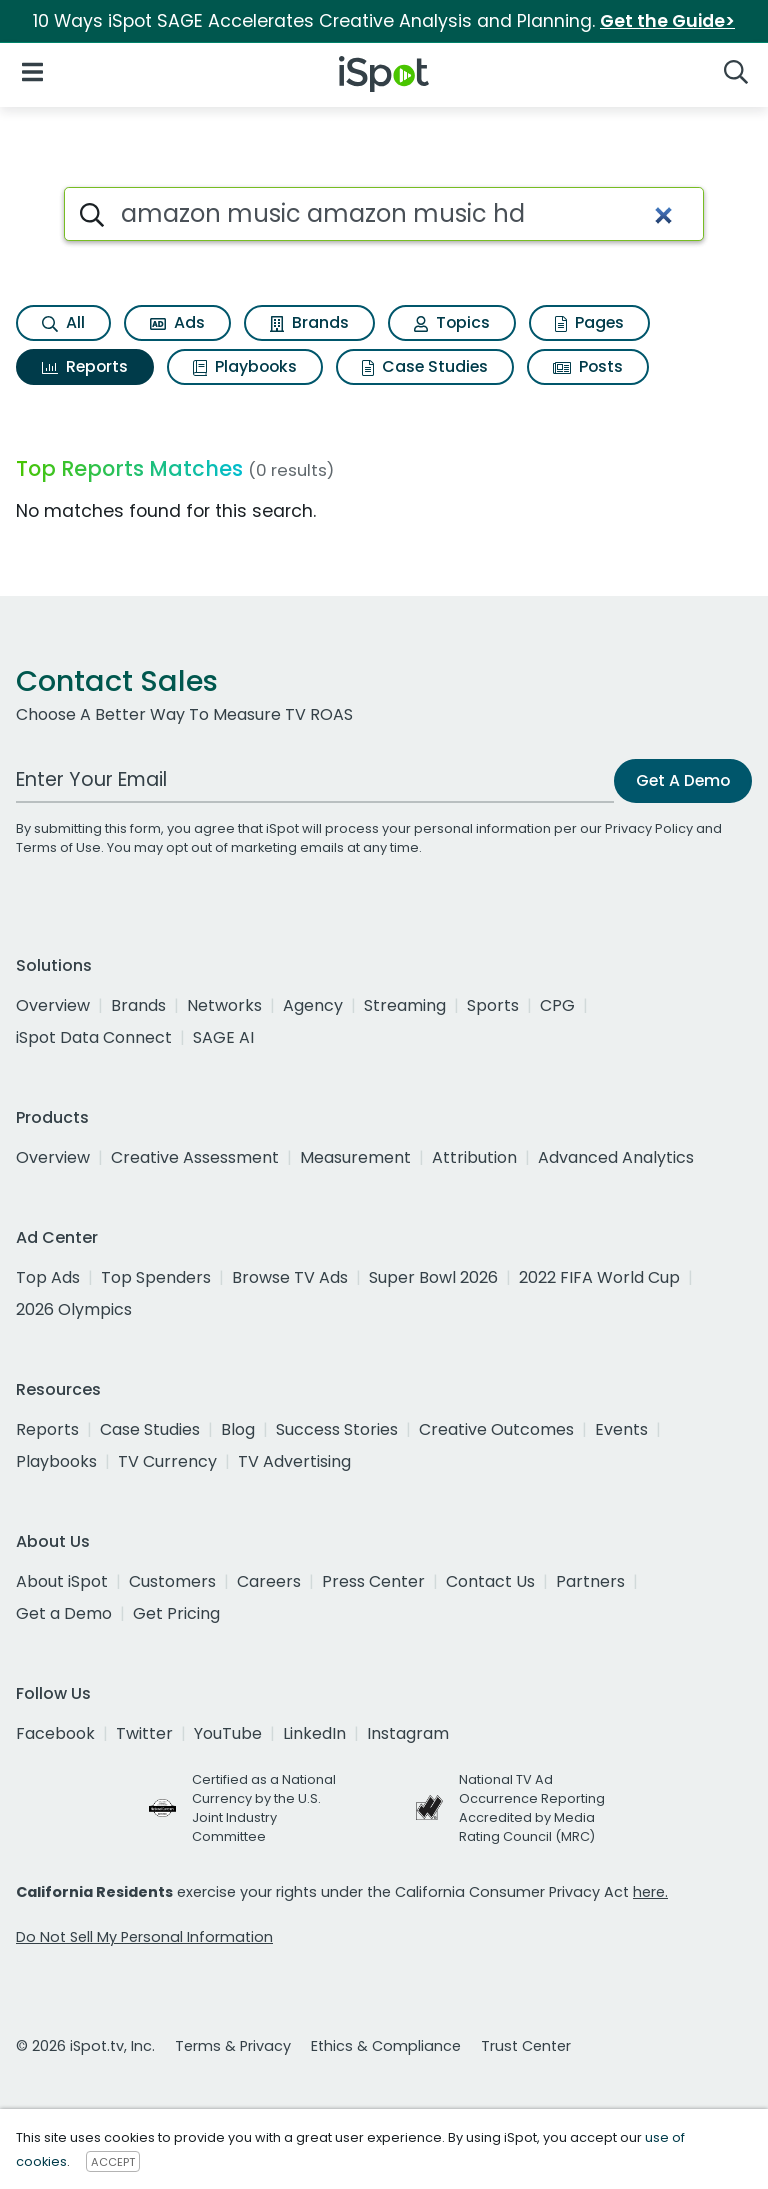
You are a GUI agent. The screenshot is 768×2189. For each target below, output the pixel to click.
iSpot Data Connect (94, 1037)
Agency (313, 1005)
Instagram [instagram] (408, 1733)
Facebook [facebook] (55, 1733)
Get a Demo (64, 1613)
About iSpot (62, 1581)
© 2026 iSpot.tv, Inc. (85, 2046)
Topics (452, 322)
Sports (493, 1005)
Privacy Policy (649, 828)
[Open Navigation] (32, 70)
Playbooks (245, 366)
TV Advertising (294, 1461)
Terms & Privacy (233, 2046)
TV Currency (167, 1461)
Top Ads (48, 1277)
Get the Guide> (667, 21)
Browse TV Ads (290, 1277)
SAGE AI (223, 1037)
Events (621, 1429)
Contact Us (490, 1581)
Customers (172, 1581)
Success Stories (337, 1429)
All (63, 322)
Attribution (474, 1157)
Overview (53, 1005)
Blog (238, 1429)
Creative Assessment (195, 1157)
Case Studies (425, 366)
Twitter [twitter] (144, 1733)
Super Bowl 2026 (433, 1277)
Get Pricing (176, 1613)
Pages (589, 322)
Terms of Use (58, 847)
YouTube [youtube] (228, 1733)
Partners (590, 1581)
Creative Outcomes (496, 1429)
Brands (309, 322)
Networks (224, 1005)
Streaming (405, 1005)
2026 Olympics (74, 1309)
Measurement (355, 1157)
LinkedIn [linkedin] (314, 1733)
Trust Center (526, 2046)
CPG (557, 1005)
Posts (588, 366)
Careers (269, 1581)
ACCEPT (113, 2162)
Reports (85, 366)
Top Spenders (156, 1277)
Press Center (373, 1581)
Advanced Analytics (616, 1157)
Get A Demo (683, 780)
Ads (177, 322)
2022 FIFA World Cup (599, 1277)
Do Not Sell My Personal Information (144, 1937)
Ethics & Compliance (386, 2046)
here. (650, 1892)
